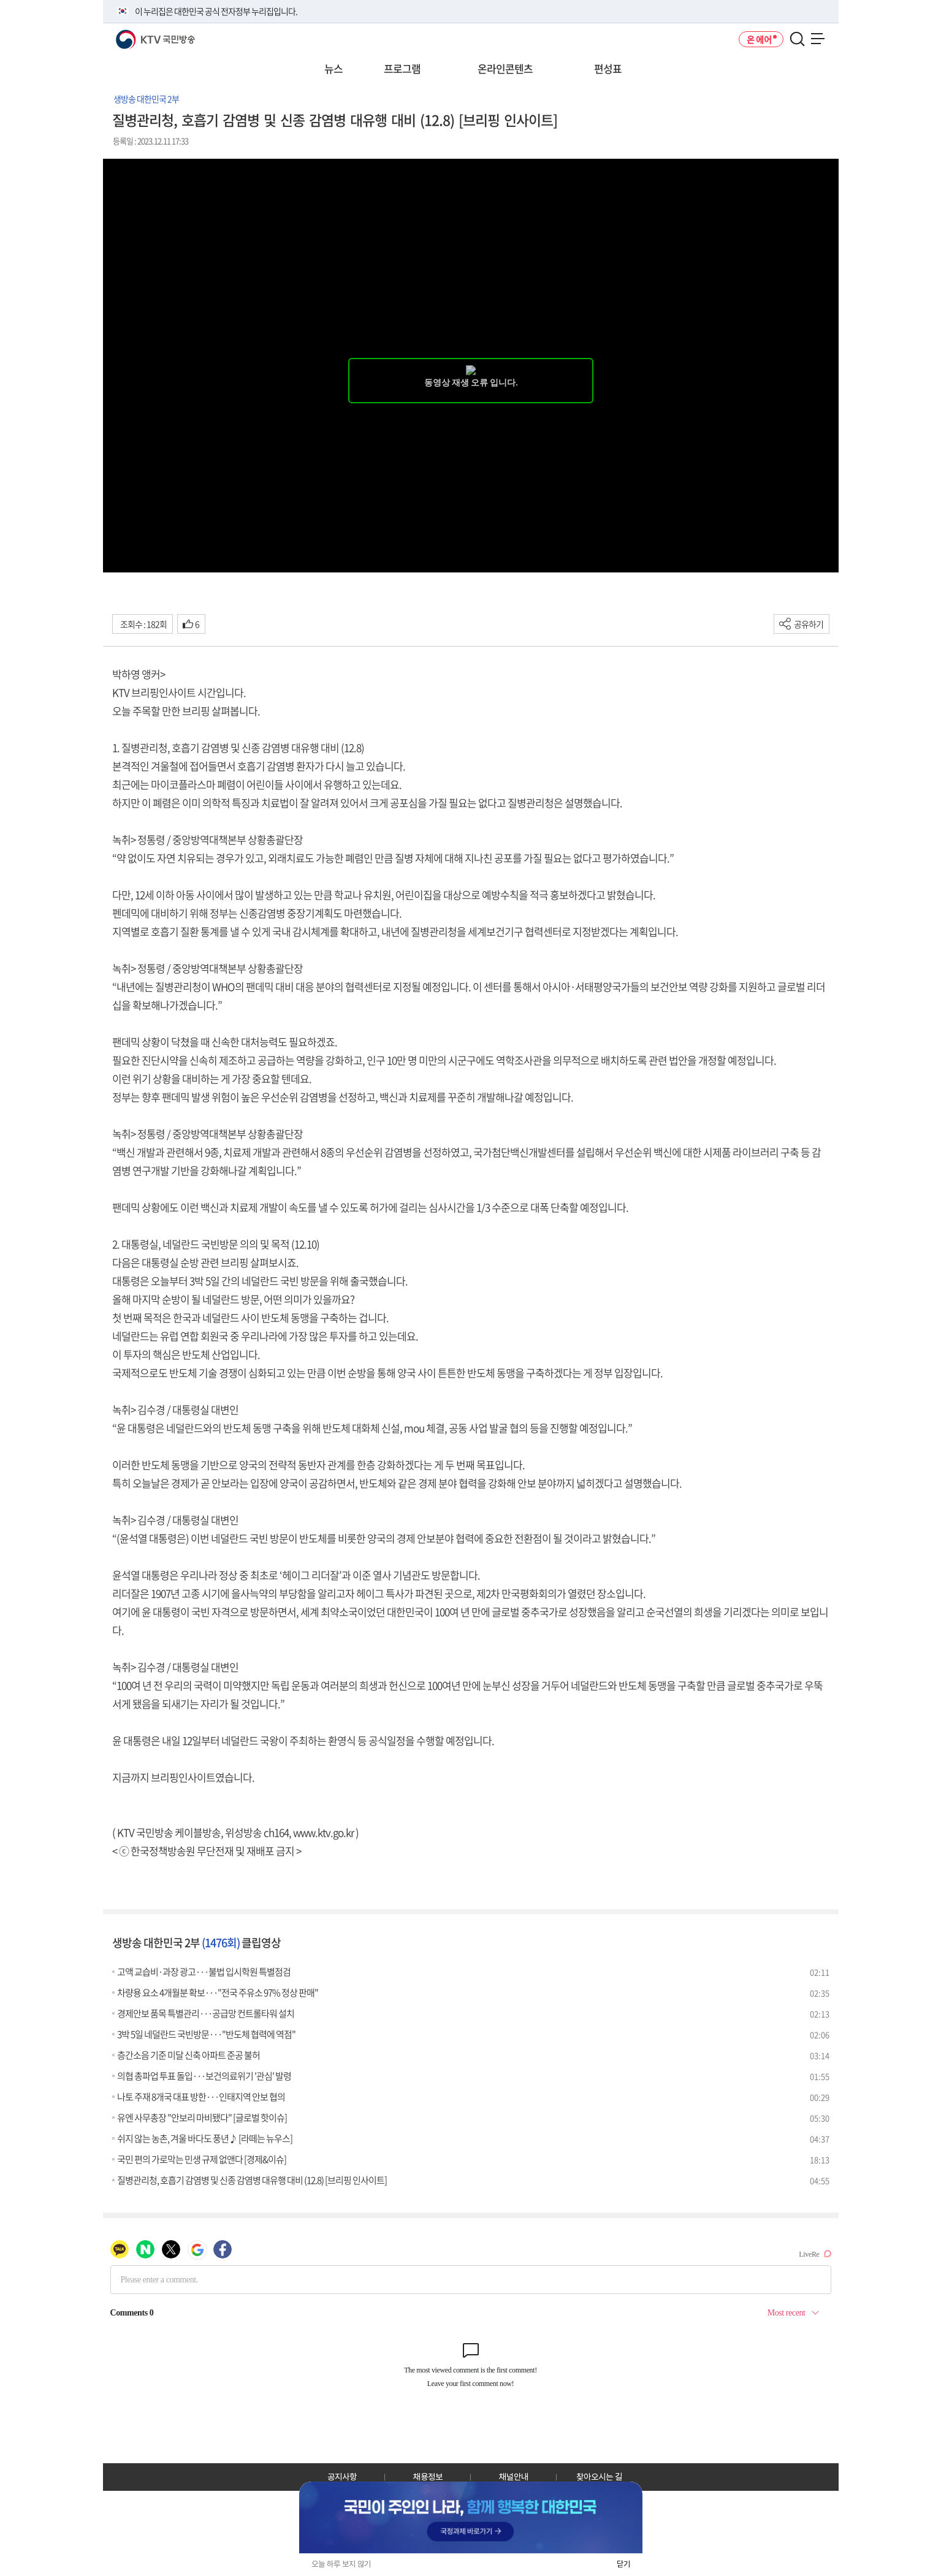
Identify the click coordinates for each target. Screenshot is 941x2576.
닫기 (623, 2564)
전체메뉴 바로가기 (0, 0)
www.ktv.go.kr (323, 1832)
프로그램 (402, 68)
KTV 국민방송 (137, 34)
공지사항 (342, 2477)
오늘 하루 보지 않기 (341, 2564)
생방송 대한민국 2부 (146, 99)
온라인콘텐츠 (505, 68)
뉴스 (333, 68)
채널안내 (513, 2477)
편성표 (608, 68)
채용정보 (428, 2477)
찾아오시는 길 (599, 2477)
